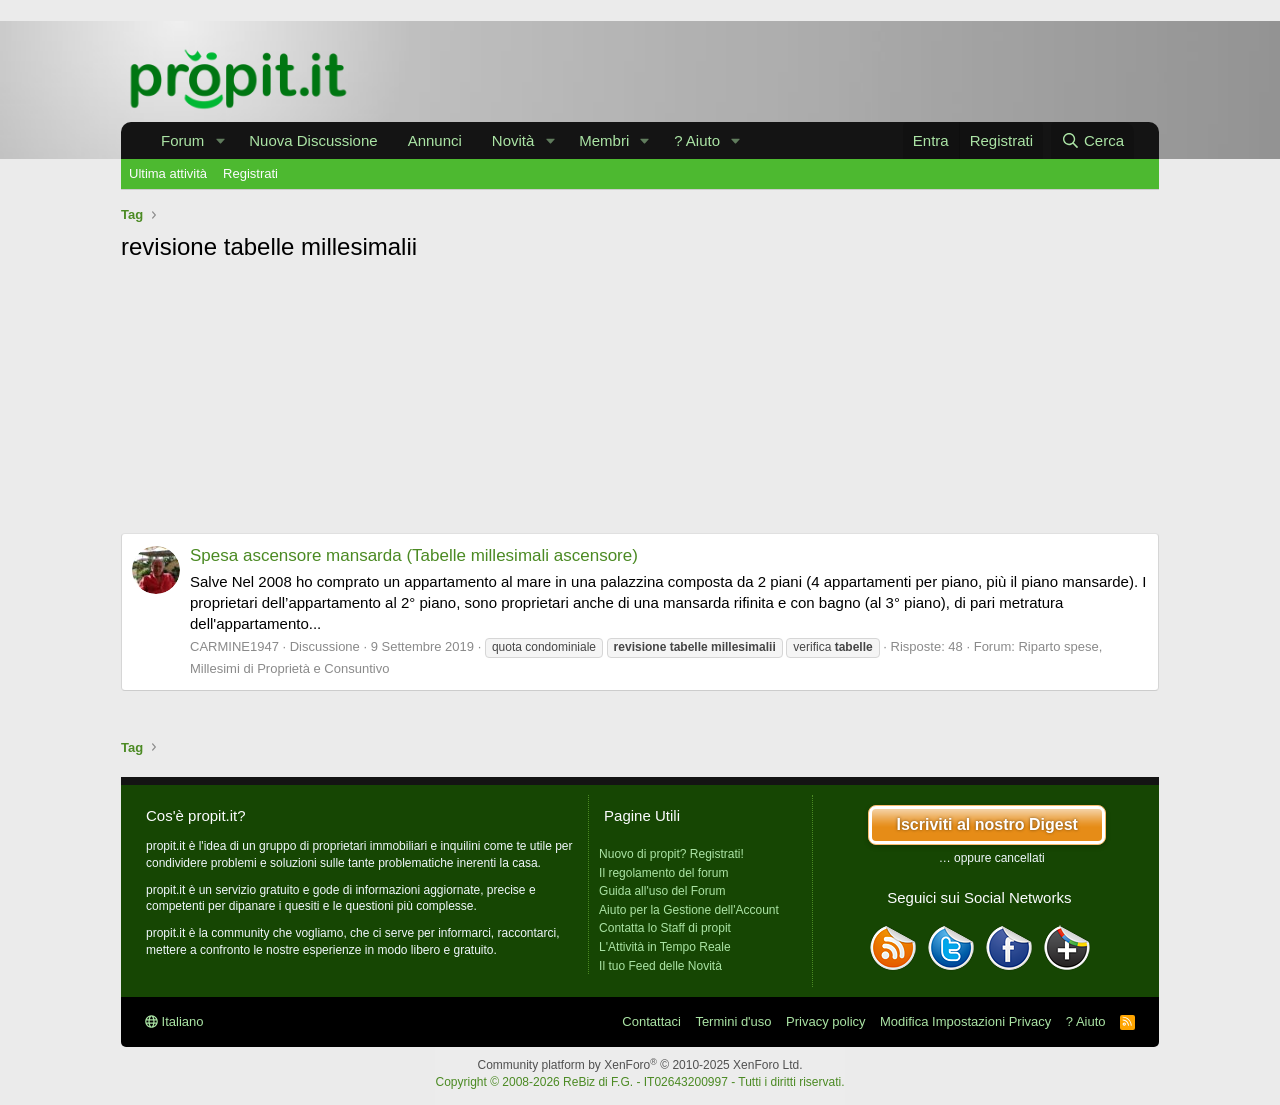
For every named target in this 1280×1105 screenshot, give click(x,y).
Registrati (250, 173)
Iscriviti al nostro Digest (986, 824)
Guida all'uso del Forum (662, 891)
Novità (513, 140)
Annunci (435, 140)
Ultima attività (168, 173)
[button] (220, 140)
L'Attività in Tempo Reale (664, 947)
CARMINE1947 (234, 646)
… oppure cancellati (992, 858)
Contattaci (651, 1021)
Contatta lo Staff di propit (665, 928)
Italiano (174, 1021)
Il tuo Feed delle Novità (660, 966)
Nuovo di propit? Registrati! (671, 854)
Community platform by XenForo (640, 1065)
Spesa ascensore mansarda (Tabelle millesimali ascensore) (414, 555)
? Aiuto (697, 140)
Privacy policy (825, 1021)
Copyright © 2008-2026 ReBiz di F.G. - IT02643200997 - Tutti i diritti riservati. (639, 1082)
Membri (604, 140)
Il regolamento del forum (663, 873)
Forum (182, 140)
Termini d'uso (733, 1021)
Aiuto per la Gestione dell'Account (689, 910)
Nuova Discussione (313, 140)
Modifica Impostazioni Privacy (965, 1021)
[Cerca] (1092, 140)
